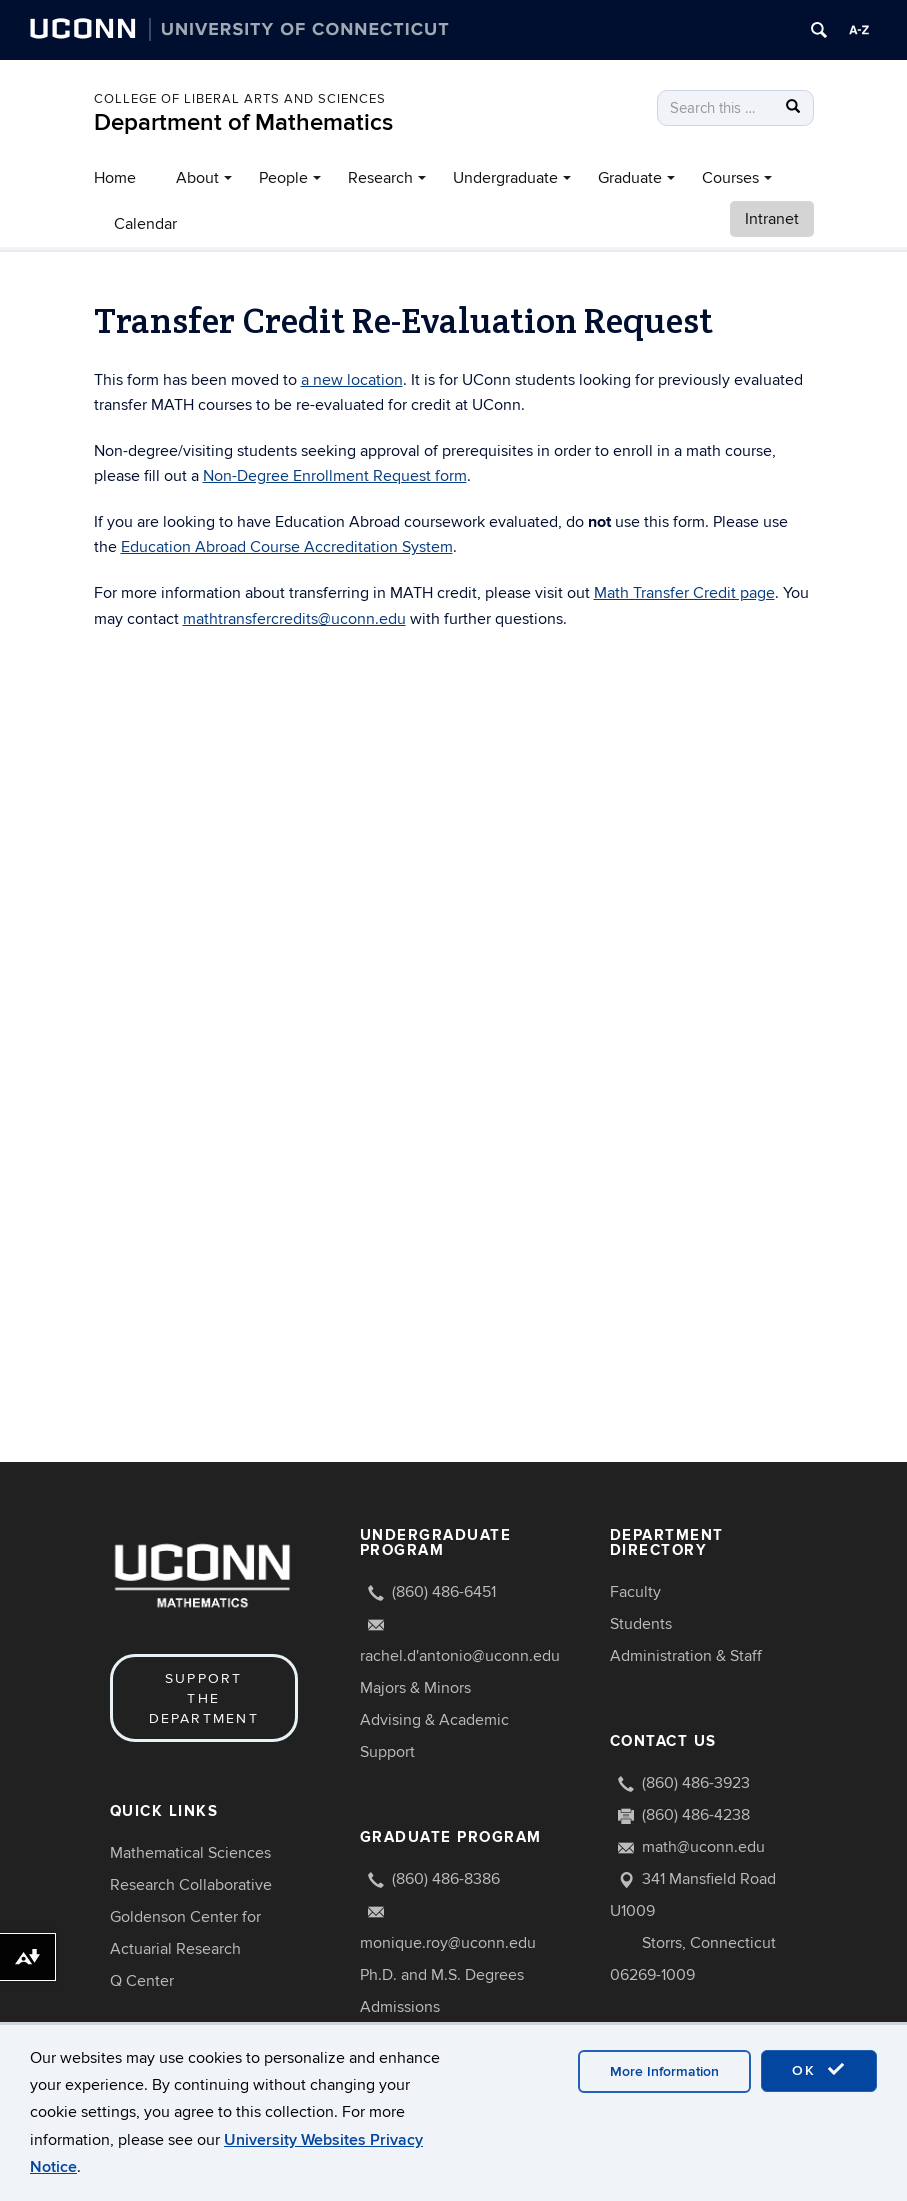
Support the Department (204, 1698)
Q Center (142, 1981)
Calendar (145, 224)
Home (115, 178)
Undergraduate (505, 178)
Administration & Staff (686, 1656)
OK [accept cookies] (819, 2070)
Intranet (772, 219)
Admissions (400, 2007)
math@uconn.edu (703, 1847)
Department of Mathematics (243, 122)
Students (641, 1624)
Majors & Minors (415, 1688)
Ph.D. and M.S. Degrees (442, 1975)
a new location (352, 380)
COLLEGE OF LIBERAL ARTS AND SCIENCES (240, 99)
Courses (730, 178)
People (283, 178)
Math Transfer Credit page (684, 593)
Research (380, 178)
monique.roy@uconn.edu (448, 1943)
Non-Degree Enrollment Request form (335, 476)
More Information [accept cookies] (664, 2071)
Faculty (635, 1592)
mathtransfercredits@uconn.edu (294, 619)
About (197, 178)
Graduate (630, 178)
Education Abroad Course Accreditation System (287, 547)
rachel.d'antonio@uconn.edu (460, 1656)
